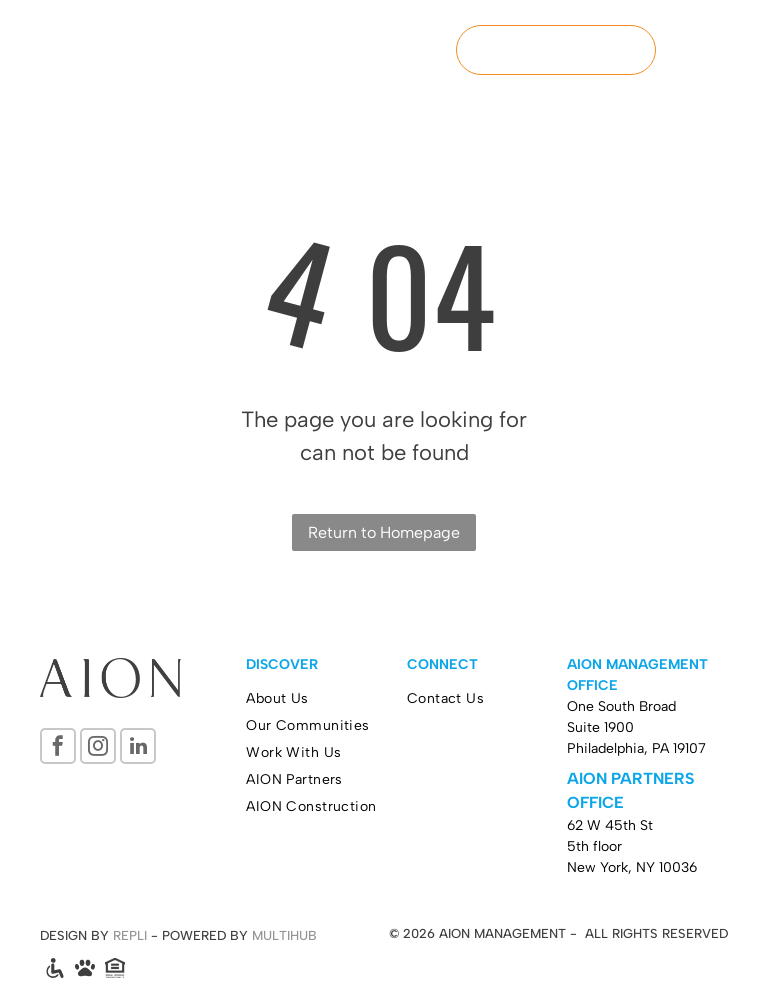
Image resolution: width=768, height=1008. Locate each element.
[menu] (724, 50)
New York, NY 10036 (632, 867)
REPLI (130, 935)
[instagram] (98, 748)
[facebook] (58, 748)
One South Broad (621, 706)
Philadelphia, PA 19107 (636, 748)
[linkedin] (138, 748)
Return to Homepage (384, 532)
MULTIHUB (284, 935)
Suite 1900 (600, 727)
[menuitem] (326, 698)
